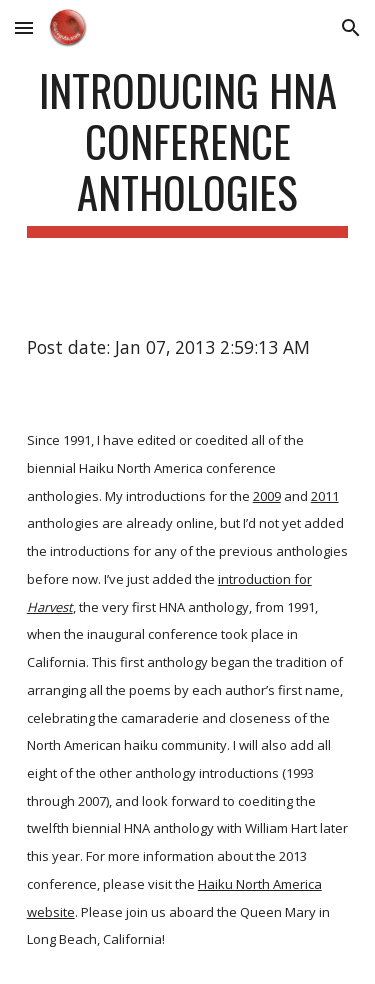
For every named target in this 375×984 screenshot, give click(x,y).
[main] (188, 151)
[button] (24, 27)
